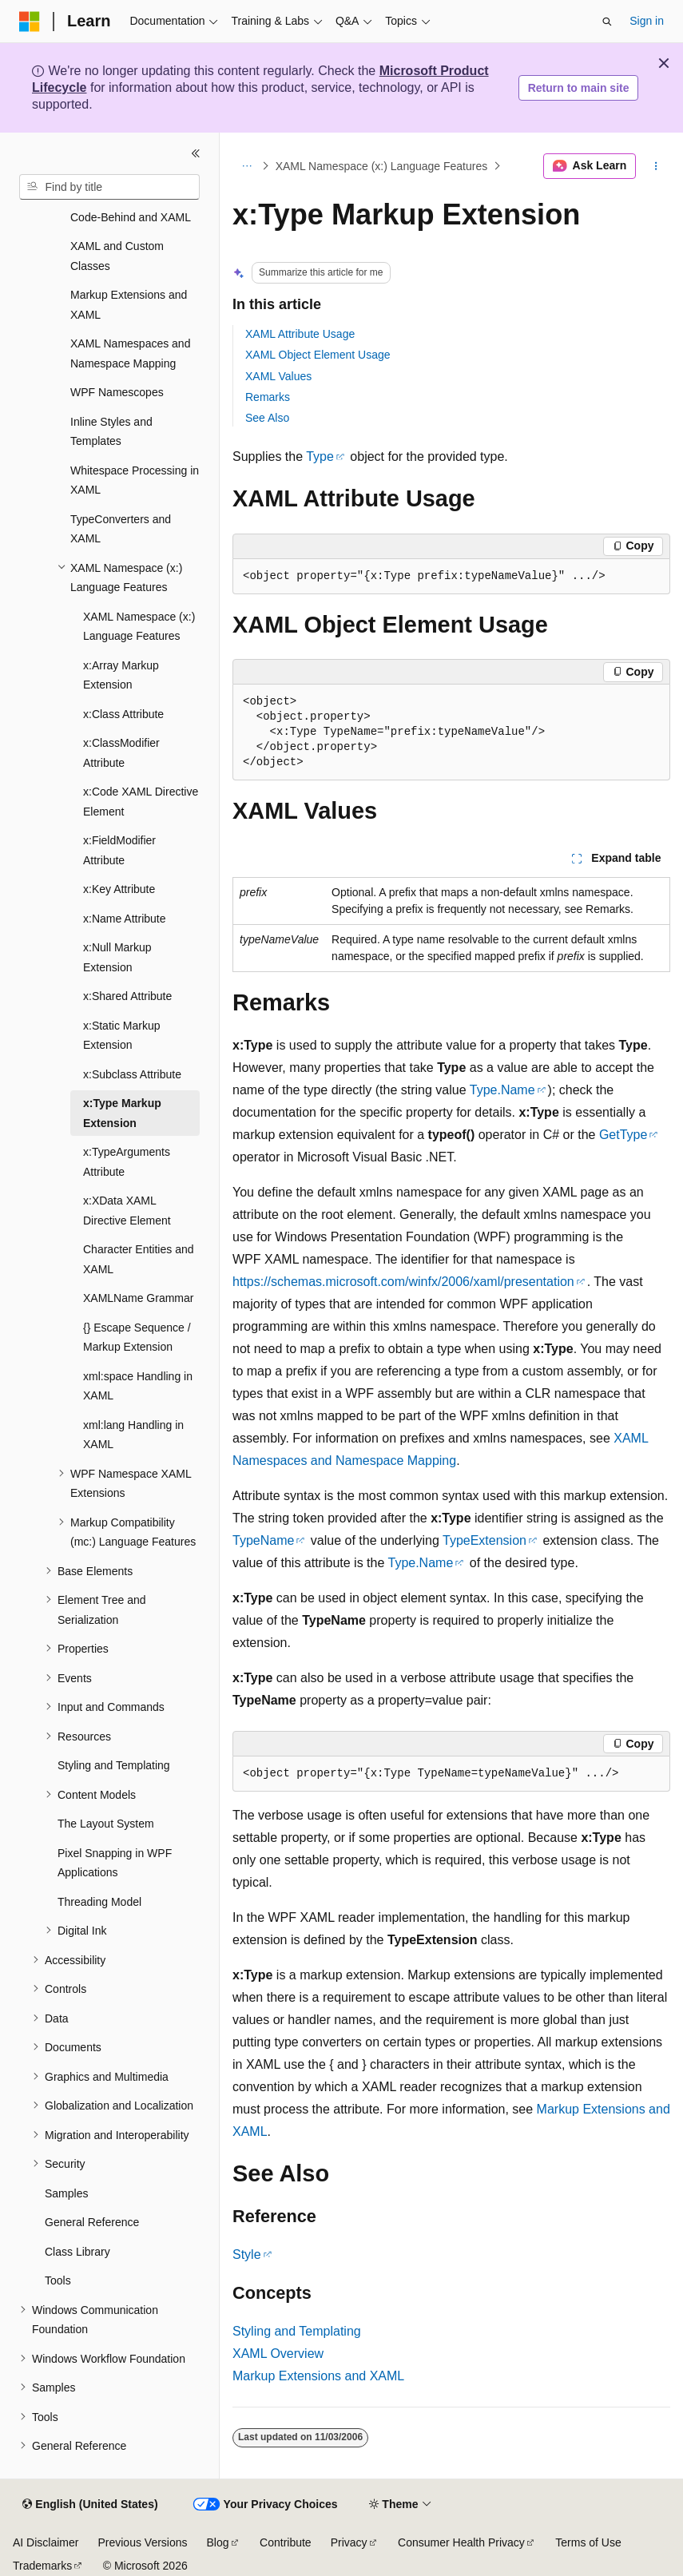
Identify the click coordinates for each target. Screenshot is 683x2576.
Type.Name (502, 1090)
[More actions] (656, 166)
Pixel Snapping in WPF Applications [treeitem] (115, 1863)
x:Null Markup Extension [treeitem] (117, 957)
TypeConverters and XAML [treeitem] (120, 529)
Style (246, 2254)
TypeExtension (484, 1540)
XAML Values (278, 376)
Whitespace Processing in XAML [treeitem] (134, 480)
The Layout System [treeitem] (106, 1823)
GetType (623, 1134)
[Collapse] (195, 153)
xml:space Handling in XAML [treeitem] (138, 1386)
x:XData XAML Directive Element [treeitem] (127, 1210)
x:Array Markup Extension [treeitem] (121, 675)
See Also (267, 417)
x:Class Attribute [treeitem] (123, 714)
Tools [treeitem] (58, 2280)
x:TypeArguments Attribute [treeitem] (126, 1161)
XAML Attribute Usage (300, 333)
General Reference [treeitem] (92, 2222)
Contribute (286, 2542)
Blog (218, 2542)
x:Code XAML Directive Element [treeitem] (140, 801)
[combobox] (109, 187)
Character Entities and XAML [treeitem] (138, 1259)
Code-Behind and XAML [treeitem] (130, 217)
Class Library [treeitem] (77, 2251)
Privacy (349, 2542)
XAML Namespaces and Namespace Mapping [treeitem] (130, 353)
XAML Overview (278, 2353)
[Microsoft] (29, 21)
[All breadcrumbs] (246, 166)
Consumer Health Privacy (461, 2542)
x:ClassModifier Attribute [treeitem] (121, 752)
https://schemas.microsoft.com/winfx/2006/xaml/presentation (403, 1281)
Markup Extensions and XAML (318, 2376)
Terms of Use (588, 2542)
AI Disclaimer (45, 2542)
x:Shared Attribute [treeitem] (127, 996)
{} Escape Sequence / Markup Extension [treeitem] (137, 1337)
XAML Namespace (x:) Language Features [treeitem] (139, 626)
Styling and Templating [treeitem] (114, 1765)
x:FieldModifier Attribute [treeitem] (119, 850)
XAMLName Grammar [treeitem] (138, 1298)
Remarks (267, 397)
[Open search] (607, 21)
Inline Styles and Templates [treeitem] (111, 431)
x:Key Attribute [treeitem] (119, 889)
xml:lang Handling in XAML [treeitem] (133, 1435)
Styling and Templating (296, 2331)
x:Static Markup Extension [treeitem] (121, 1035)
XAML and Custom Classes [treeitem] (117, 256)
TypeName (263, 1540)
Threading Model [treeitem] (99, 1901)
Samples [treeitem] (66, 2193)
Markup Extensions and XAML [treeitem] (128, 304)
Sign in (646, 20)
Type (320, 456)
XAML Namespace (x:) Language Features (382, 166)
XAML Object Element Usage (318, 354)
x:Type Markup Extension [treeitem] (122, 1113)
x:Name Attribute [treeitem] (124, 918)
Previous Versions (142, 2542)
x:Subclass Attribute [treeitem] (132, 1074)
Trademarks (42, 2565)
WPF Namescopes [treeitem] (117, 392)
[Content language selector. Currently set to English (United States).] (90, 2505)
